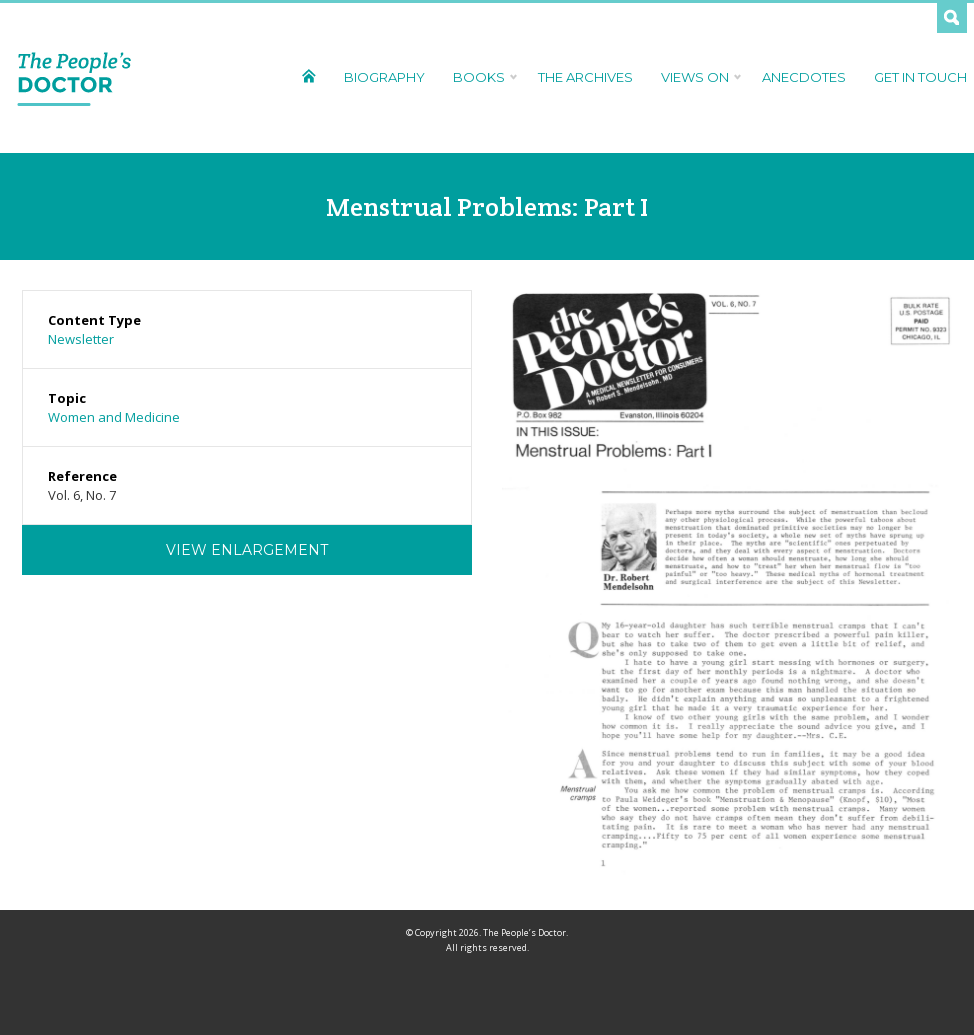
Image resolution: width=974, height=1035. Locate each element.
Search (952, 18)
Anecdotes (804, 77)
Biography (384, 77)
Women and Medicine (114, 417)
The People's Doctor (74, 78)
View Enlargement (247, 550)
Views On (697, 77)
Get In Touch (920, 77)
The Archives (585, 77)
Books (481, 77)
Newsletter (81, 339)
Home (308, 75)
